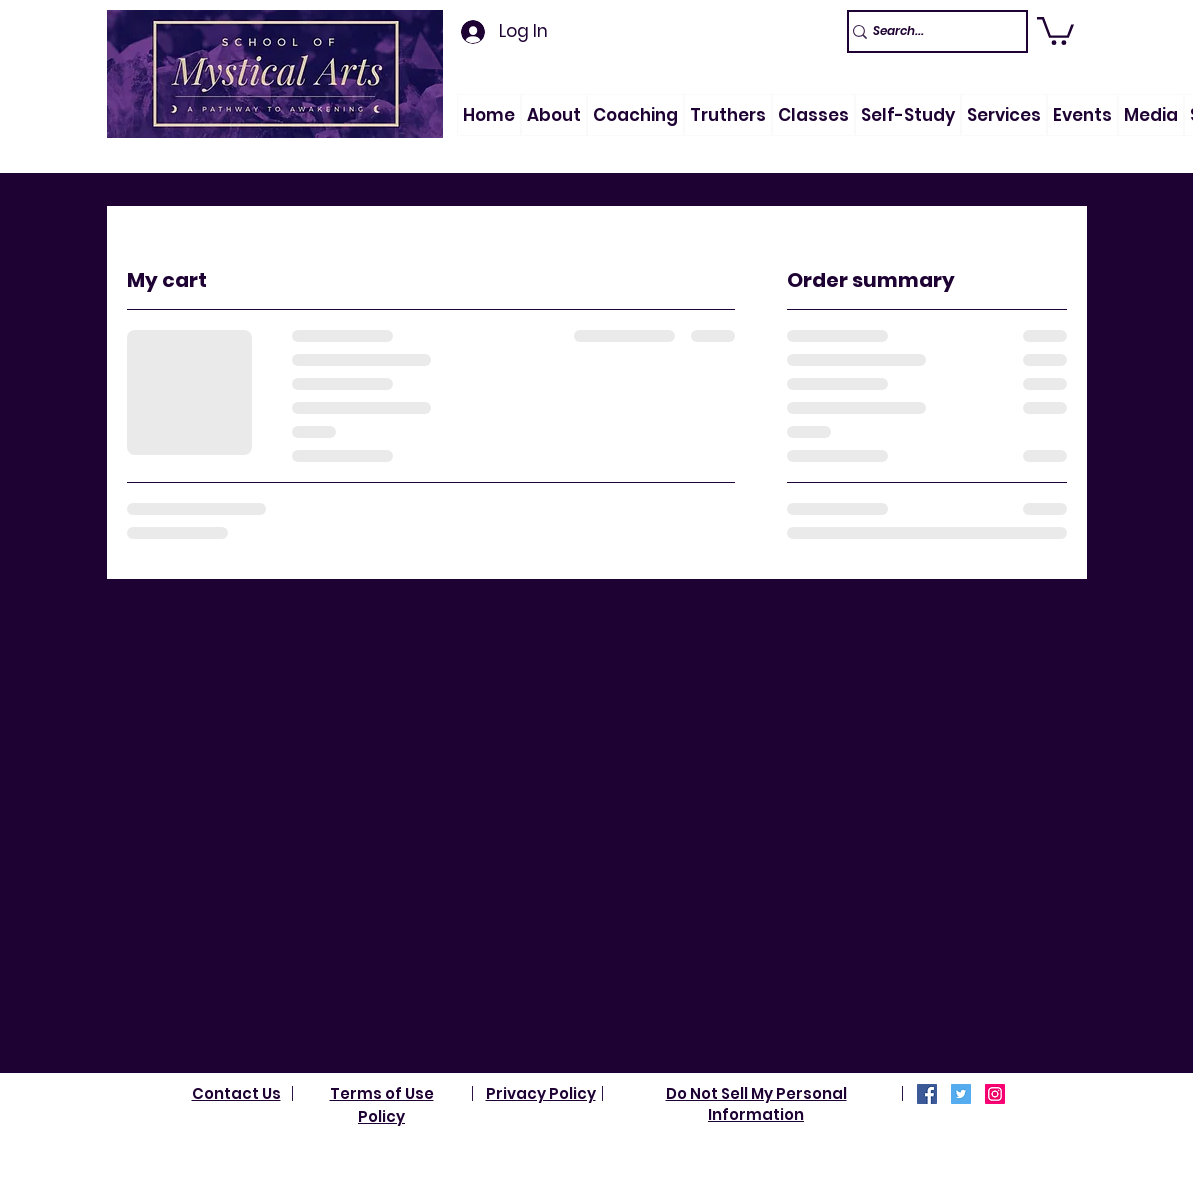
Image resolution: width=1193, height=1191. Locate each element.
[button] (554, 115)
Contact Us (236, 1093)
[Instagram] (995, 1094)
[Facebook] (927, 1094)
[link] (1055, 29)
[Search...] (928, 31)
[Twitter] (961, 1094)
